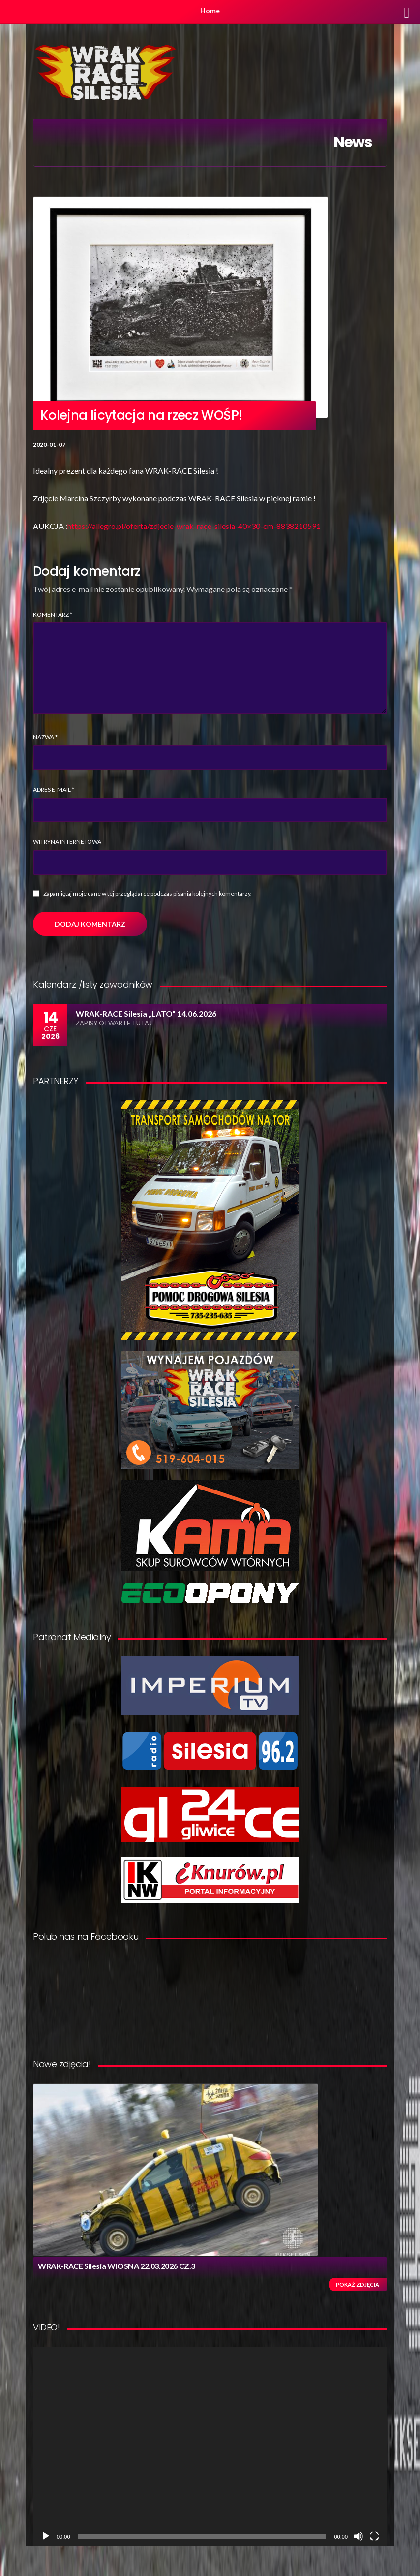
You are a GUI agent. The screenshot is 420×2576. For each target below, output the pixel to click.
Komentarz (52, 614)
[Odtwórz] (46, 2536)
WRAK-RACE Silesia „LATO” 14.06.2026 (146, 1013)
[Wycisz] (358, 2536)
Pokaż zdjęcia (357, 2284)
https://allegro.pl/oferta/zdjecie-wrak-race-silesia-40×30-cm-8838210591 (194, 525)
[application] (210, 2446)
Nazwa (45, 737)
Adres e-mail (53, 789)
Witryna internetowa (67, 841)
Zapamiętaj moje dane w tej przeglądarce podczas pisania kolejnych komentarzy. (147, 893)
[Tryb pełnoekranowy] (374, 2536)
